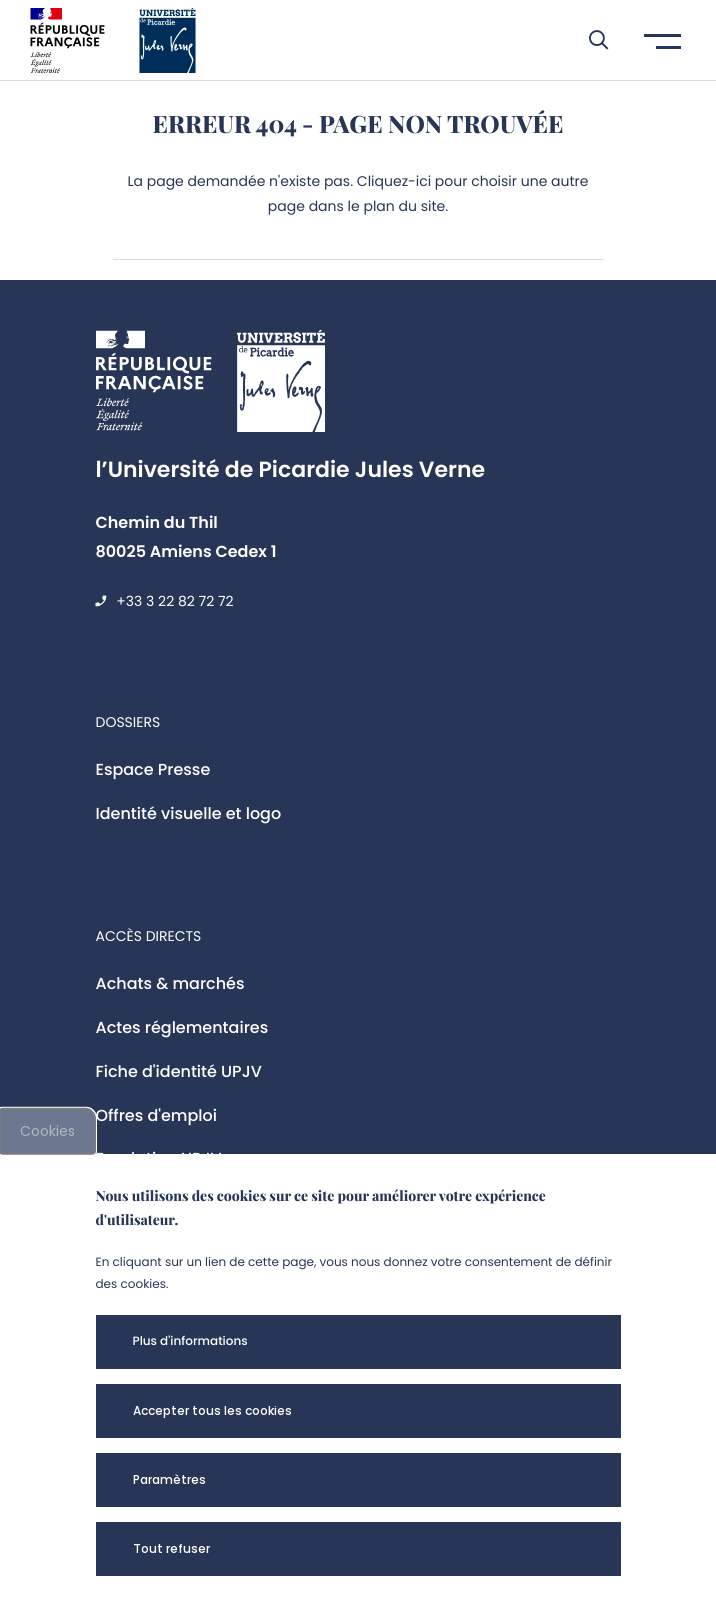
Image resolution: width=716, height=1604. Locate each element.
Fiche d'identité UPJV (179, 1071)
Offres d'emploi (157, 1115)
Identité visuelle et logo (189, 813)
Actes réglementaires (182, 1027)
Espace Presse (153, 769)
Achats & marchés (170, 983)
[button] (588, 40)
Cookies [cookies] (47, 1131)
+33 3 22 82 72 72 (174, 601)
